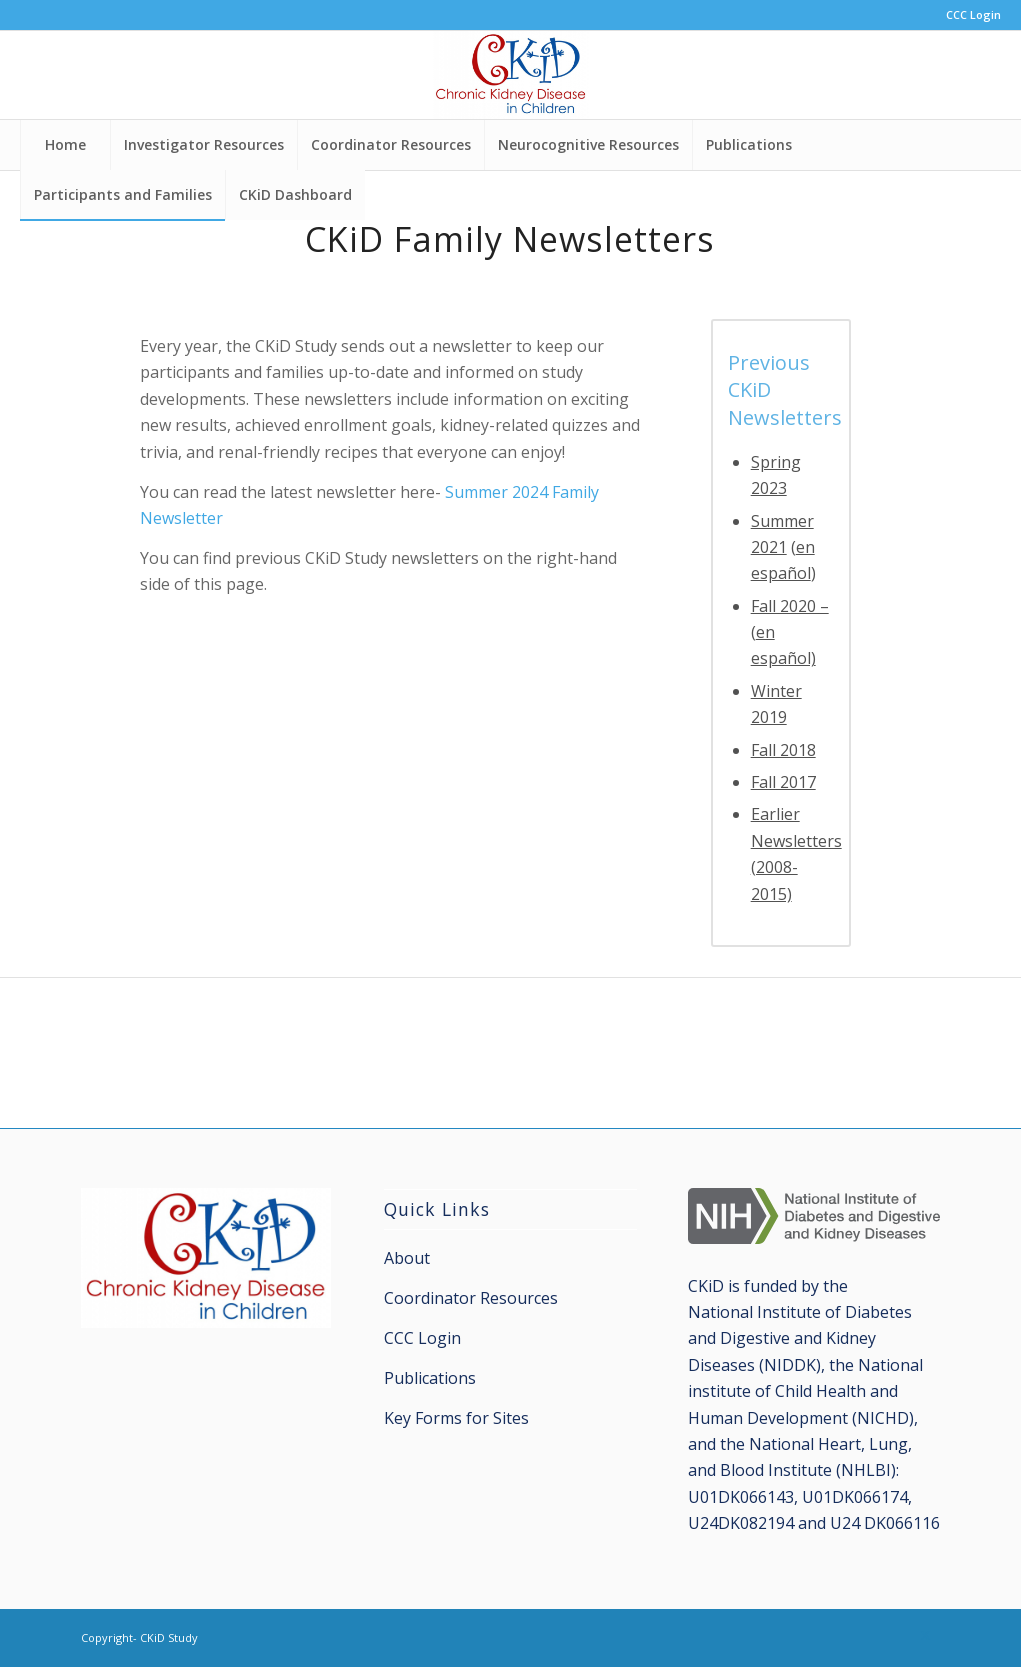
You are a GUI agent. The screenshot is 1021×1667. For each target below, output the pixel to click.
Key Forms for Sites (456, 1418)
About (407, 1258)
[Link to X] (925, 1635)
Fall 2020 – (790, 606)
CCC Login (973, 14)
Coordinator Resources (471, 1298)
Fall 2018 (783, 750)
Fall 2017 (783, 782)
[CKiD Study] (510, 75)
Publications (430, 1378)
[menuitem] (968, 15)
